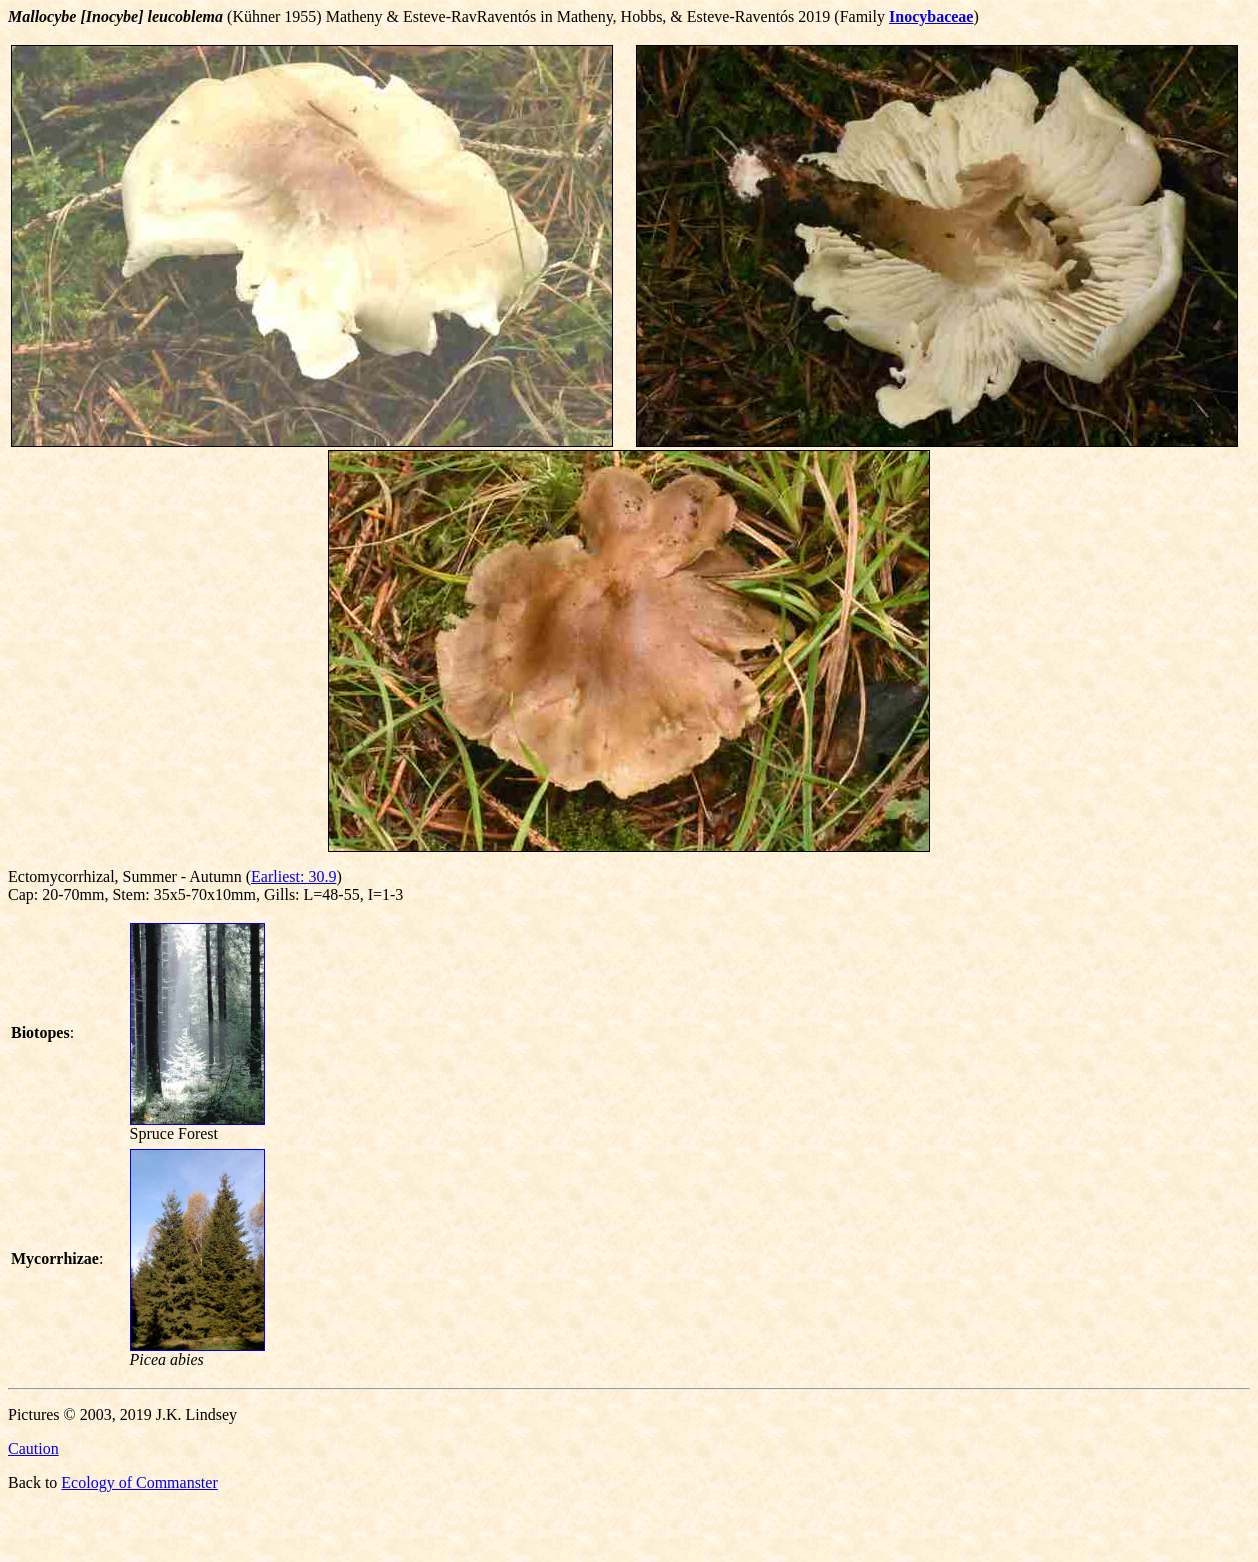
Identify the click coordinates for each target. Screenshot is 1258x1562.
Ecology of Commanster (139, 1482)
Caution (33, 1448)
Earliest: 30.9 (293, 876)
